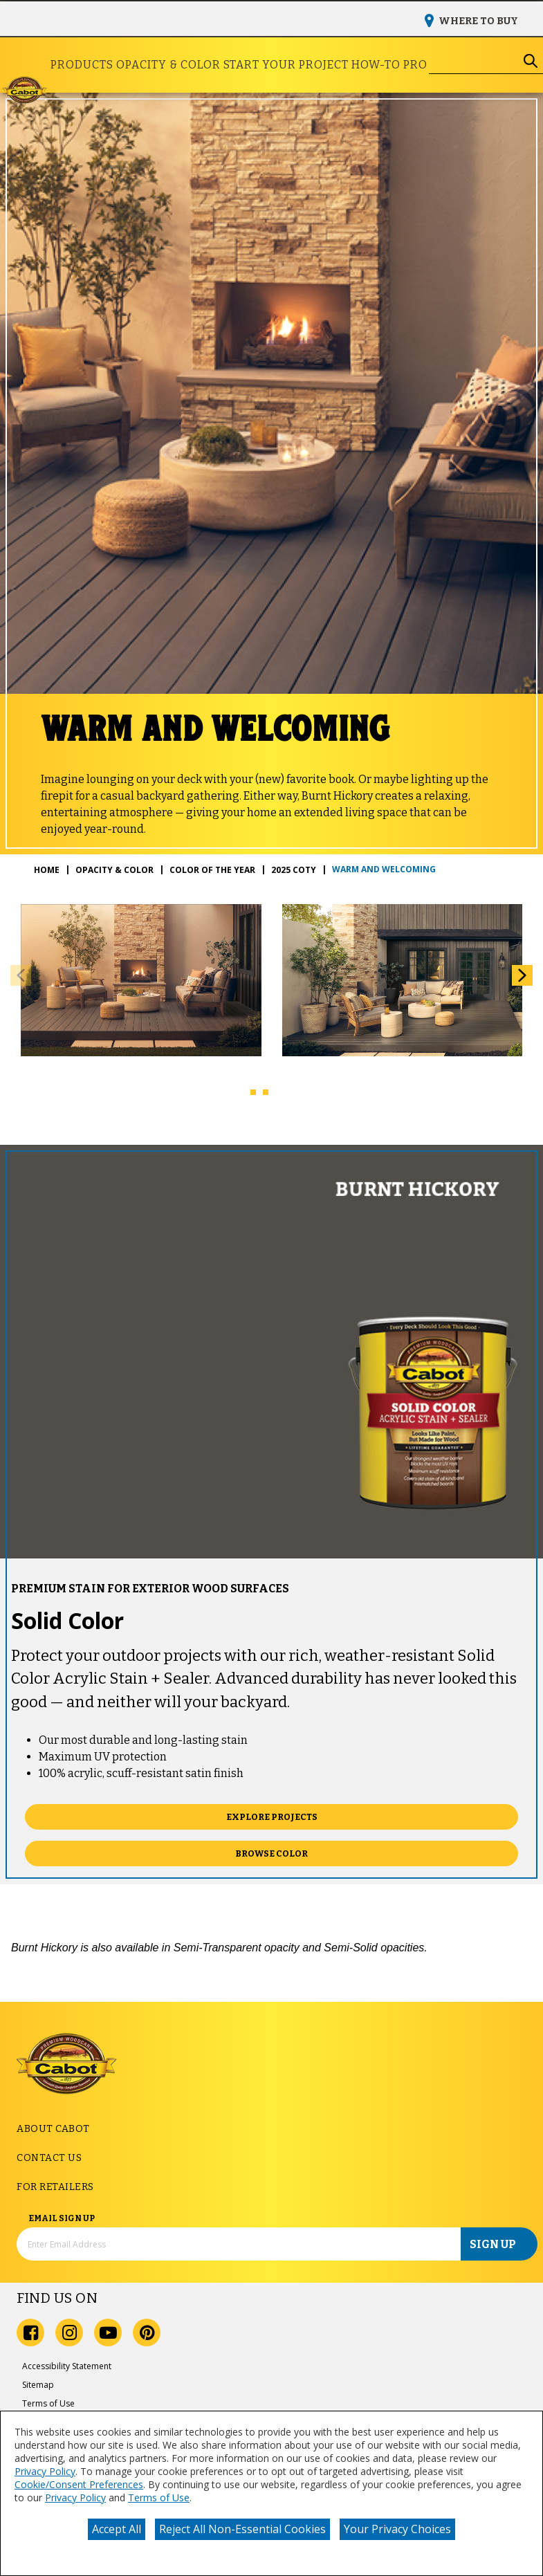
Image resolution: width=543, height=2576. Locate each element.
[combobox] (474, 61)
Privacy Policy (45, 2471)
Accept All (116, 2529)
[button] (522, 975)
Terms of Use (159, 2497)
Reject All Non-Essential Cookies (242, 2529)
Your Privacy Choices (397, 2529)
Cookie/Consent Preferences (79, 2484)
